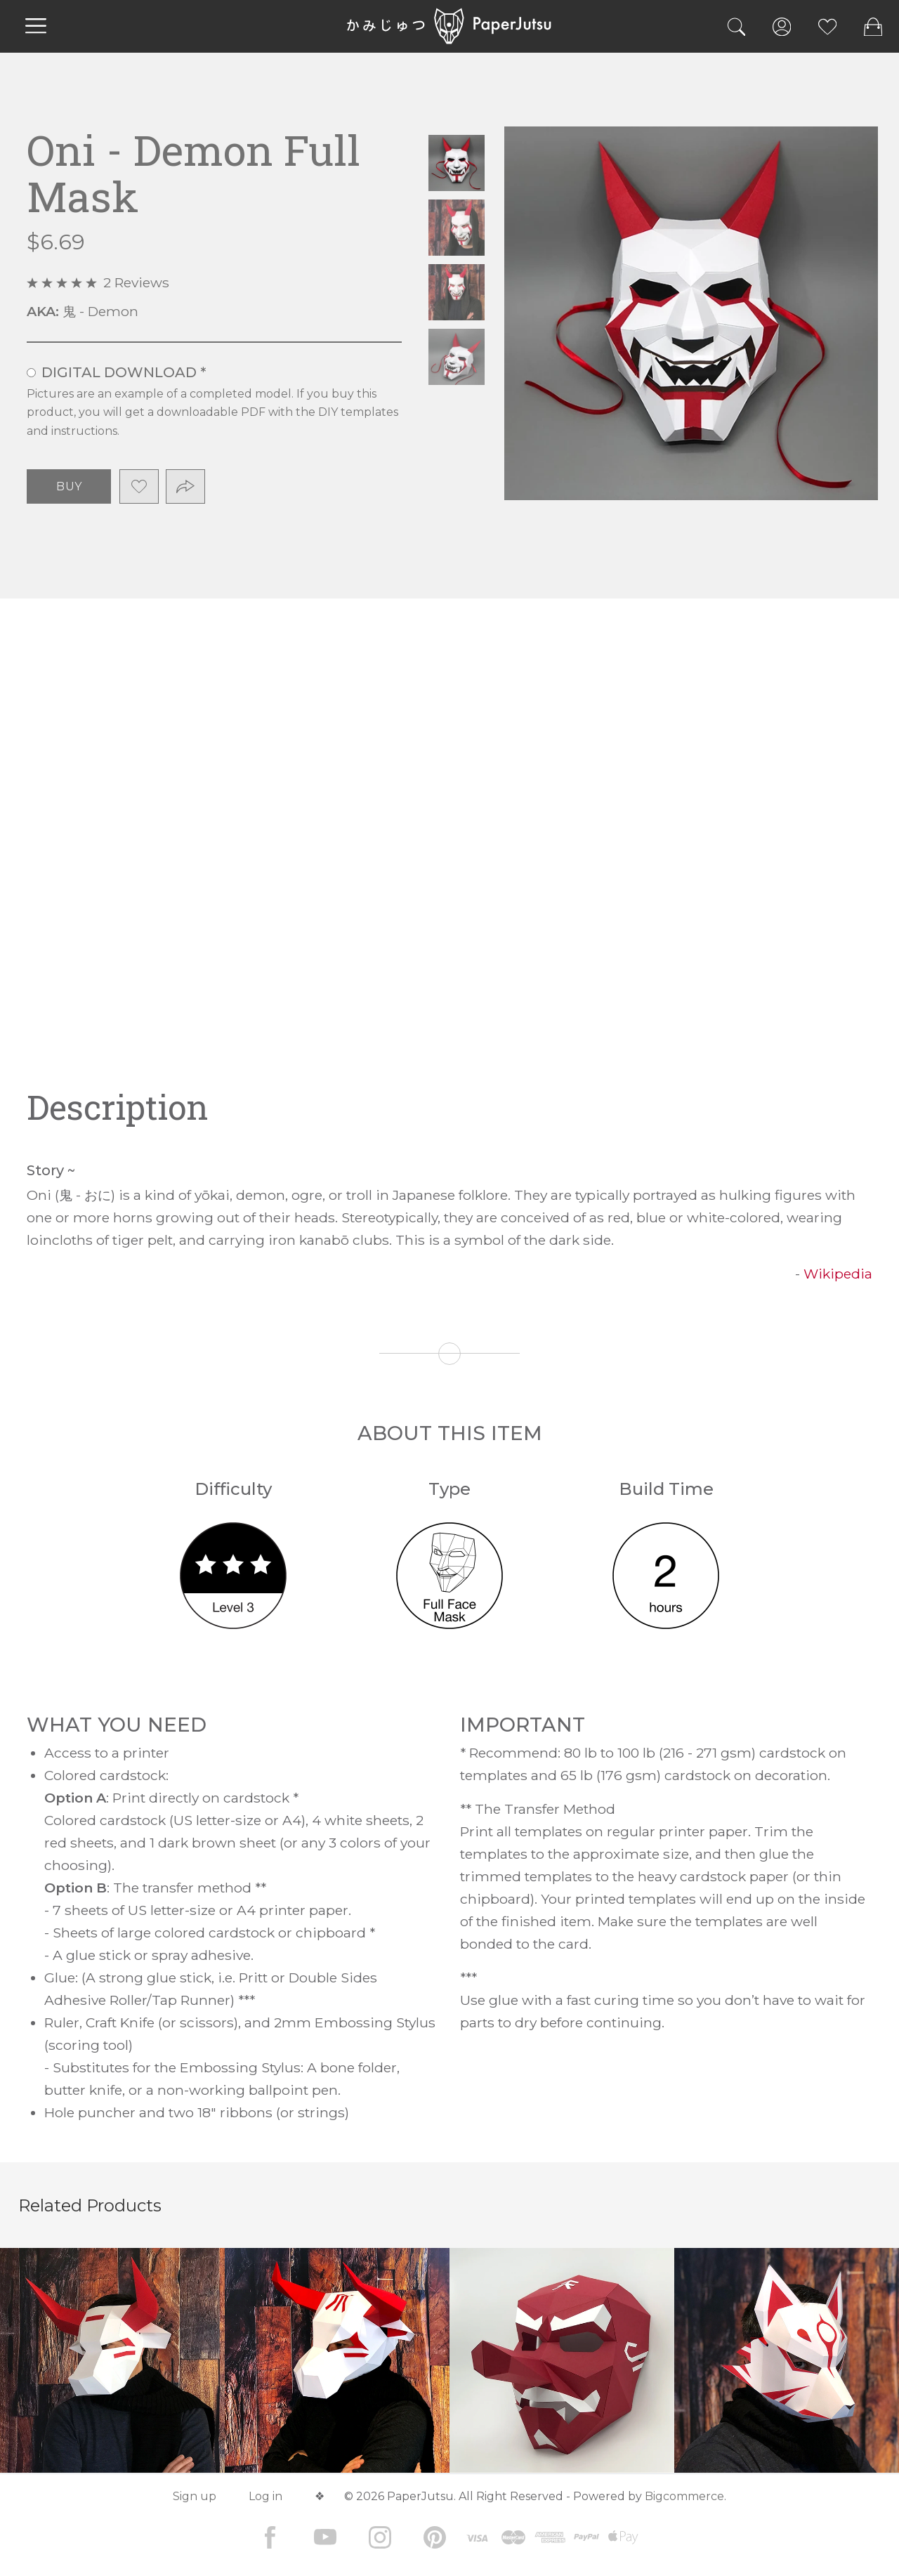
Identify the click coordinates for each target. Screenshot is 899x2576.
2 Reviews (136, 282)
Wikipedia (837, 1273)
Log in (265, 2496)
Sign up (194, 2496)
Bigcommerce (684, 2496)
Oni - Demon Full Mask (456, 163)
